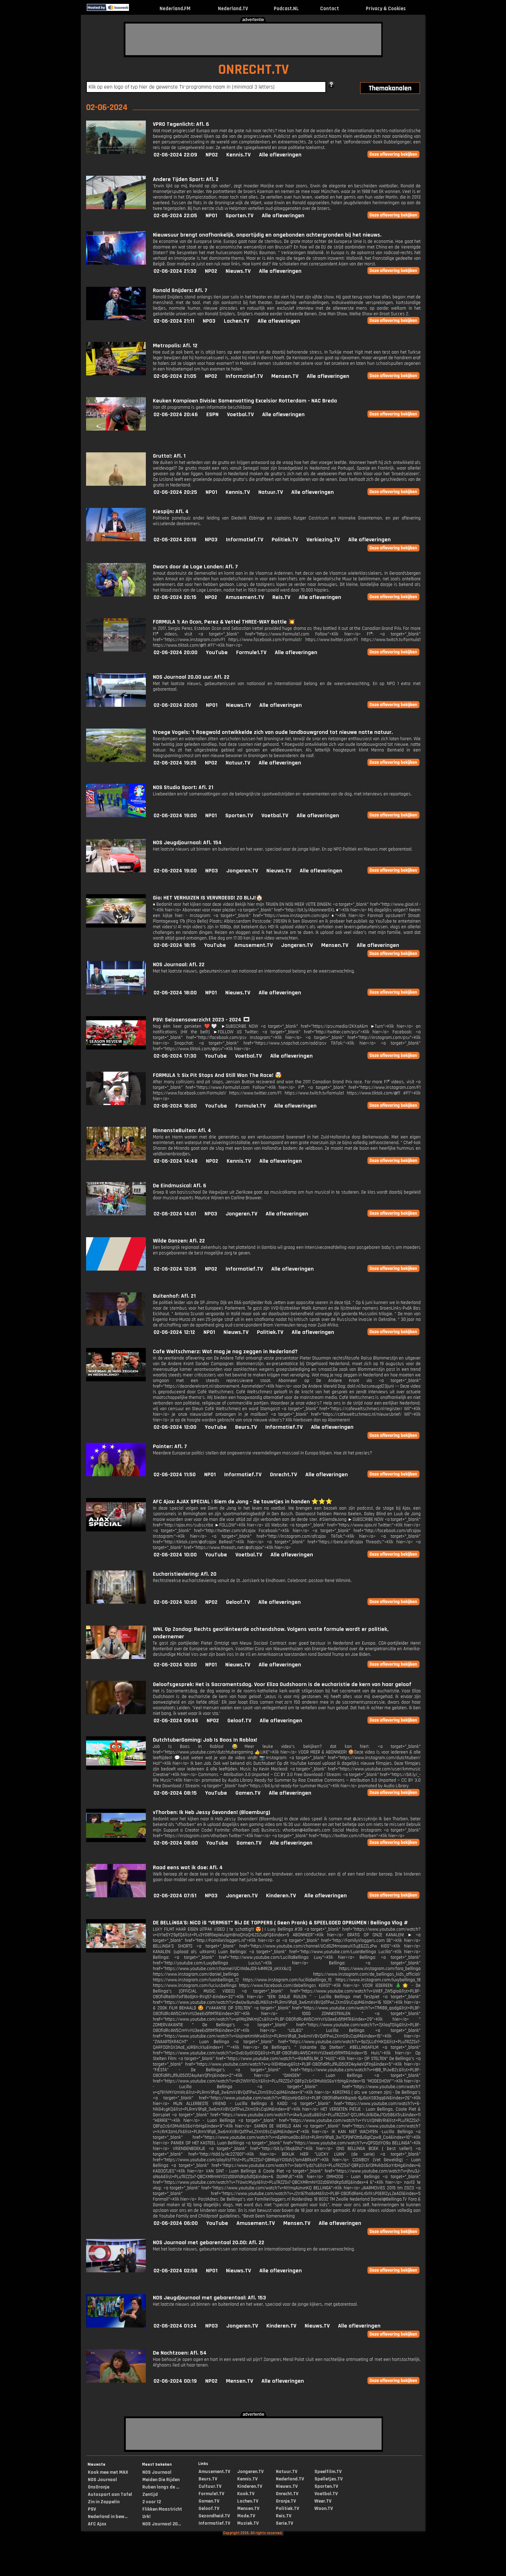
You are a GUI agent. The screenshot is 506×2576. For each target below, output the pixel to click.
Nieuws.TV (238, 271)
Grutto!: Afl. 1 (169, 456)
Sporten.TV (239, 215)
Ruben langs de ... (160, 2487)
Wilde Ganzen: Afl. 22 (179, 1241)
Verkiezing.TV (323, 539)
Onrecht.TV (283, 1474)
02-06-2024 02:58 (175, 2270)
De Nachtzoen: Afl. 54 (180, 2353)
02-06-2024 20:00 (175, 652)
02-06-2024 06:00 (176, 2223)
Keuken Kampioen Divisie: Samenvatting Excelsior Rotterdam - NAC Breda (245, 401)
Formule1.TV (251, 652)
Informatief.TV (244, 376)
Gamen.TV (247, 1793)
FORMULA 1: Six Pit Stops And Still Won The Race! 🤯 (217, 1075)
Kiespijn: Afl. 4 (171, 511)
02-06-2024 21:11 (174, 321)
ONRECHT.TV (253, 70)
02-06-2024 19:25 (175, 763)
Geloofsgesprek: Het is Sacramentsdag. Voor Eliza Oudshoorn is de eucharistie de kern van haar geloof (282, 1684)
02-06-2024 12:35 (175, 1269)
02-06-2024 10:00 (175, 1554)
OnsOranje (98, 2487)
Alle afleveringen (280, 155)
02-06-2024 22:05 (175, 215)
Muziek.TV (248, 2523)
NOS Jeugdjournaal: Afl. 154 (187, 842)
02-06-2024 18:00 (175, 992)
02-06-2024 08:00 (176, 1843)
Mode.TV (246, 2516)
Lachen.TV (236, 321)
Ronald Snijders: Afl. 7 (180, 290)
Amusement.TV (245, 597)
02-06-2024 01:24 (175, 2326)
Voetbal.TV (240, 414)
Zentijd (150, 2494)
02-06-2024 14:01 (175, 1214)
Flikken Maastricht (162, 2509)
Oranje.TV (286, 2501)
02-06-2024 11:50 (175, 1474)
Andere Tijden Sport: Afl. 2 (186, 179)
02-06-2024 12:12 (174, 1332)
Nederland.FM (175, 8)
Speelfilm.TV (328, 2471)
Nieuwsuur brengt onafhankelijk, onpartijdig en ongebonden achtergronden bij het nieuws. (267, 235)
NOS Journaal (102, 2480)
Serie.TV (284, 2523)
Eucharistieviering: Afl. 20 (184, 1574)
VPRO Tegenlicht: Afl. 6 (181, 124)
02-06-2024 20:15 (175, 597)
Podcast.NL (286, 8)
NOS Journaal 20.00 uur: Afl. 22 (191, 677)
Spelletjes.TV (328, 2479)
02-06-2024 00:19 (175, 2381)
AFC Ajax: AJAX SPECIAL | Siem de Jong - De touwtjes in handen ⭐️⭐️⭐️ (242, 1501)
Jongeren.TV (242, 870)
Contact (329, 8)
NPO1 (211, 215)
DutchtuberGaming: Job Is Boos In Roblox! (205, 1740)
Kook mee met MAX (108, 2472)
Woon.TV (323, 2508)
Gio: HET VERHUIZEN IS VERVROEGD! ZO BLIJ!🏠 (208, 898)
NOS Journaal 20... (161, 2524)
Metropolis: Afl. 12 (175, 345)
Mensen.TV (284, 376)
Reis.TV (281, 597)
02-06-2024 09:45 (176, 1720)
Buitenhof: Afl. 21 (174, 1296)
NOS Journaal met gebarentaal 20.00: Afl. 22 (208, 2242)
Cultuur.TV (210, 2486)
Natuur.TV (270, 492)
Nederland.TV (233, 8)
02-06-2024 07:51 (175, 1895)
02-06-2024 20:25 (175, 492)
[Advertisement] (253, 39)
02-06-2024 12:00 (175, 1427)
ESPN (212, 414)
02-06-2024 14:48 (175, 1161)
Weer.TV (322, 2501)
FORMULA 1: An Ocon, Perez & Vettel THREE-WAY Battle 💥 (224, 622)
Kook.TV (245, 2494)
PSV (92, 2509)
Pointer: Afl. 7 (170, 1446)
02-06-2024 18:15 (175, 945)
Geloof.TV (238, 1602)
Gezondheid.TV (214, 2516)
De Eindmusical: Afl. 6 (179, 1185)
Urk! (146, 2516)
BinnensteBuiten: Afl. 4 (182, 1130)
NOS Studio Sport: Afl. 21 (183, 787)
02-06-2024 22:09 (175, 155)
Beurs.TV (246, 1427)
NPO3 (209, 321)
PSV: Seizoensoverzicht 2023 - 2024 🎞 (201, 1020)
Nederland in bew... (108, 2516)
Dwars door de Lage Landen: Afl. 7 (195, 566)
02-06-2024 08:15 (175, 1793)
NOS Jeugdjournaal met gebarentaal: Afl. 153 (209, 2297)
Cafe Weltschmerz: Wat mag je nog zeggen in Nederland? (225, 1351)
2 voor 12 (151, 2502)
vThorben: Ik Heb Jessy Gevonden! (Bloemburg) (211, 1812)
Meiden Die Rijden (161, 2480)
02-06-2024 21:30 (175, 271)
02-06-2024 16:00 (175, 1106)
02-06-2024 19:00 (175, 815)
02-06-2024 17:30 (175, 1056)
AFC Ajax (97, 2524)
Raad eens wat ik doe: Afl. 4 (188, 1867)
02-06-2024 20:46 (176, 414)
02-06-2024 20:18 (175, 539)
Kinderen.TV (281, 1895)
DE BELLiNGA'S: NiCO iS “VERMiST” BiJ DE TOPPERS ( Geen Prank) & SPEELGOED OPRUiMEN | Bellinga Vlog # (280, 1922)
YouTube (217, 652)
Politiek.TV (285, 539)
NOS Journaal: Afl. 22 (179, 964)
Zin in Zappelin (103, 2502)
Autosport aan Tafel (110, 2494)
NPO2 (212, 155)
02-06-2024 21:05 (175, 376)
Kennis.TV (238, 155)
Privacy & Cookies (386, 8)
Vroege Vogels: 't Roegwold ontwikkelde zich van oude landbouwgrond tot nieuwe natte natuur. (273, 732)
